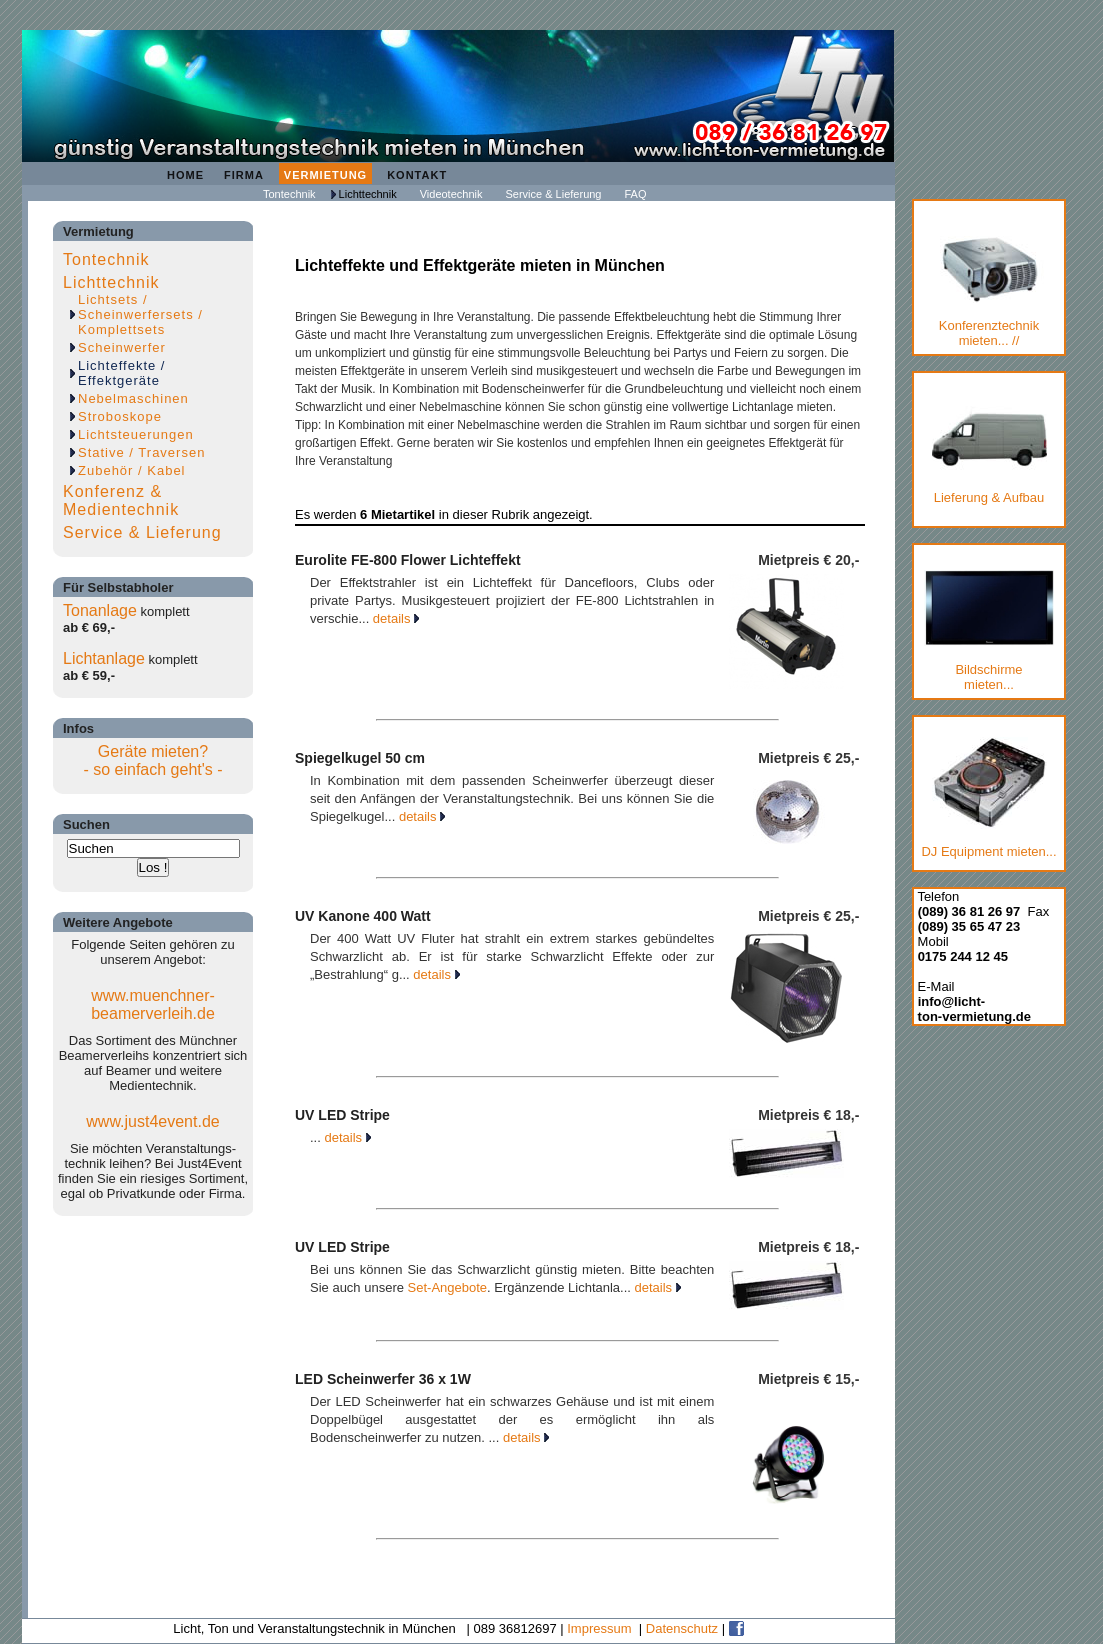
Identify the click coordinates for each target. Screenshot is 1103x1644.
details (396, 618)
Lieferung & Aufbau (989, 451)
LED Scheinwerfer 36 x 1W (383, 1379)
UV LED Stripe (342, 1115)
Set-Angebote (448, 1287)
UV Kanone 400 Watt (363, 916)
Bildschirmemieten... (989, 631)
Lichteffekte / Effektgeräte (121, 373)
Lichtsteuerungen (136, 434)
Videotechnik (451, 194)
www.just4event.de (152, 1121)
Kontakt (417, 175)
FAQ (635, 194)
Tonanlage (100, 610)
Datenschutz (682, 1628)
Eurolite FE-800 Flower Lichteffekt (408, 560)
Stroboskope (120, 416)
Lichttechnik (368, 194)
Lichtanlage (104, 658)
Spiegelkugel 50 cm (360, 758)
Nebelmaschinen (133, 398)
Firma (244, 175)
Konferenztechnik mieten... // (989, 292)
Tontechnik (289, 194)
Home (185, 175)
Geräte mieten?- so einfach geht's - (152, 760)
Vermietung (325, 175)
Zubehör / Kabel (132, 470)
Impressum (599, 1628)
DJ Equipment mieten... (988, 798)
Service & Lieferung (553, 194)
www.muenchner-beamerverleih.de (153, 1004)
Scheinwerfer (122, 347)
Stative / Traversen (141, 452)
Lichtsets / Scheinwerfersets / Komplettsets (140, 314)
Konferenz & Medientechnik (121, 500)
